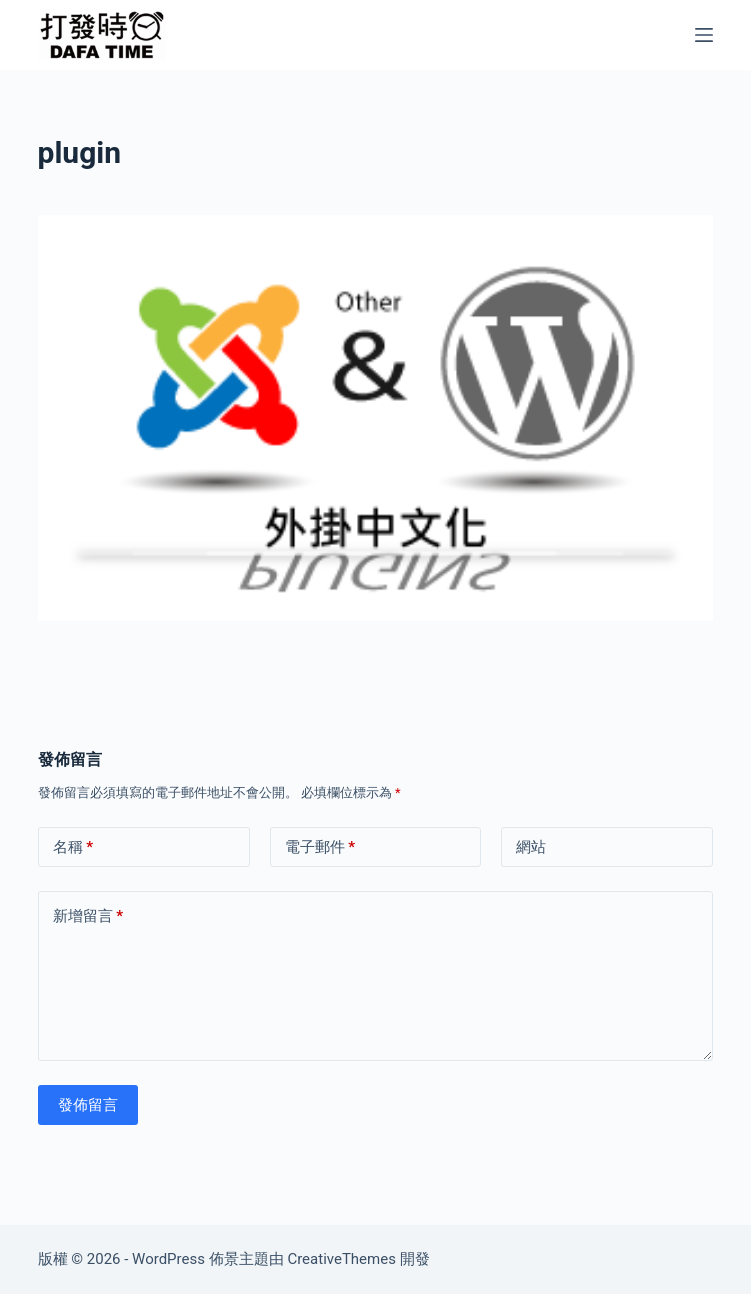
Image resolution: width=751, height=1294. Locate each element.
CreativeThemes (341, 1259)
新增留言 (88, 916)
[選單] (704, 35)
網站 (531, 847)
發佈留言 (88, 1105)
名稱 (73, 847)
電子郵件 (320, 847)
